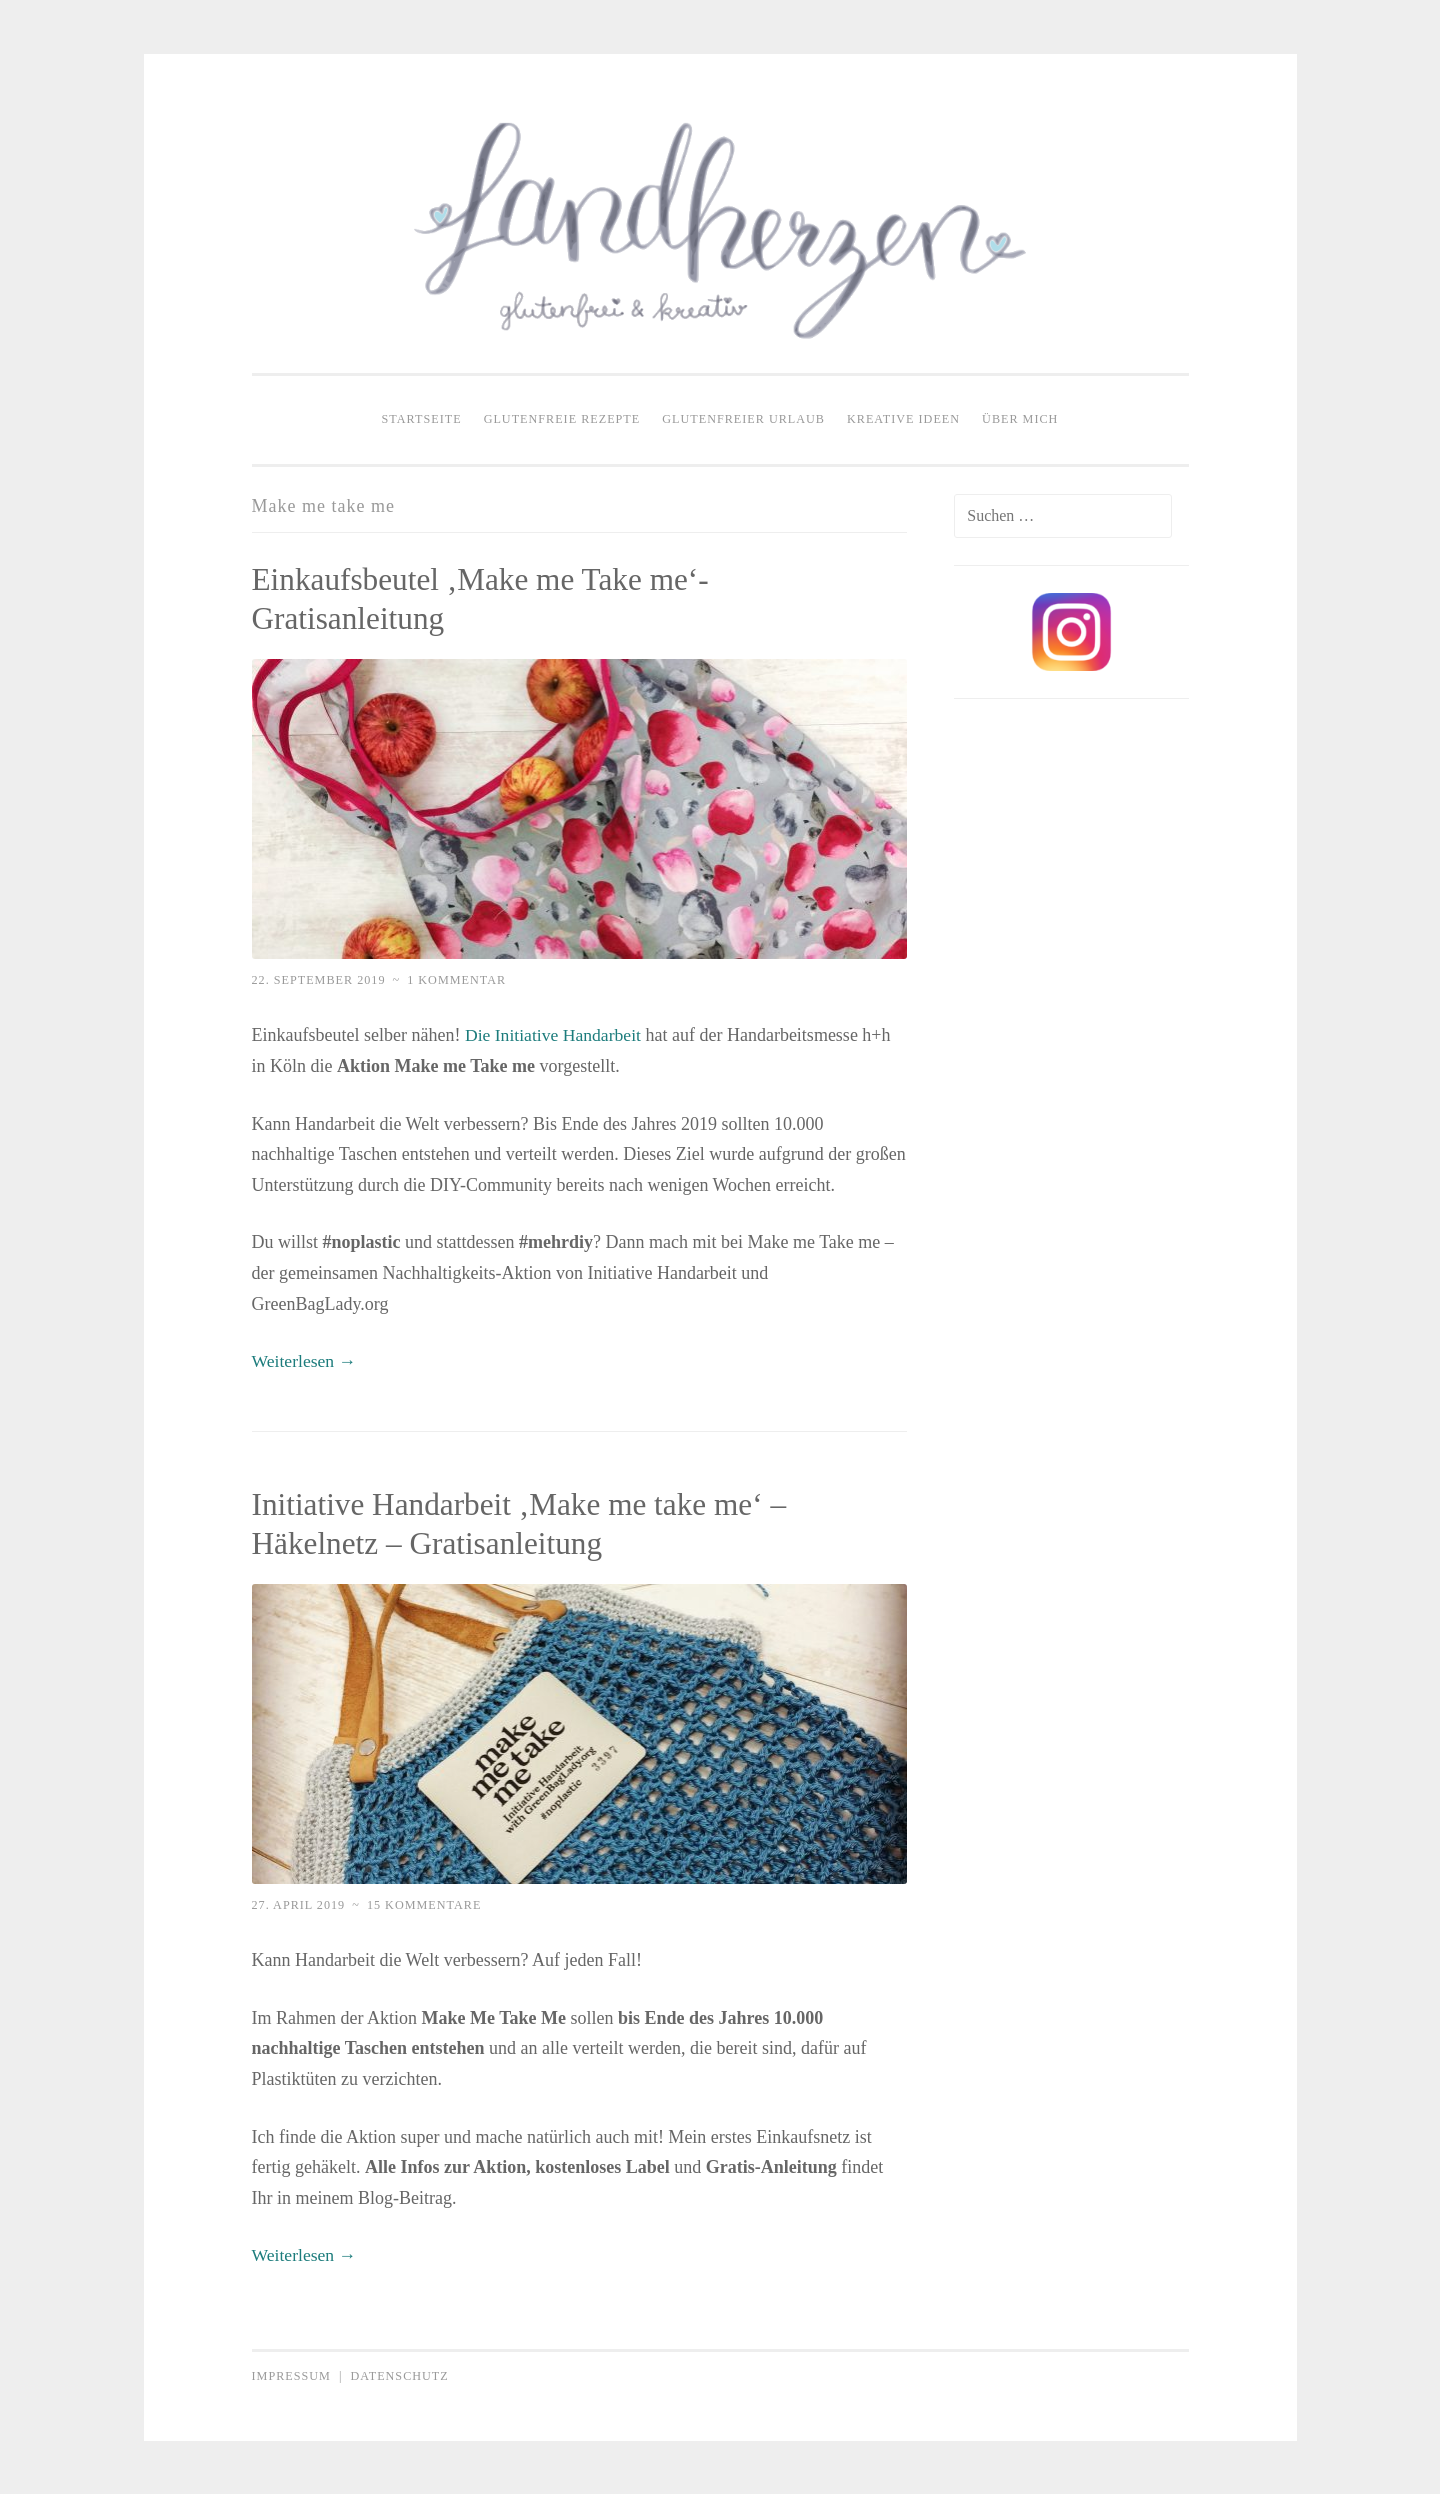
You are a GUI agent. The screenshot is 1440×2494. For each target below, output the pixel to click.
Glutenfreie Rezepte (562, 419)
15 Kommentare (424, 1904)
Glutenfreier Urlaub (743, 419)
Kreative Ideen (903, 419)
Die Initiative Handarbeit (555, 1035)
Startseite (422, 419)
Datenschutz (399, 2375)
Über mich (1020, 419)
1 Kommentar (456, 980)
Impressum (291, 2375)
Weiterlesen (305, 1361)
